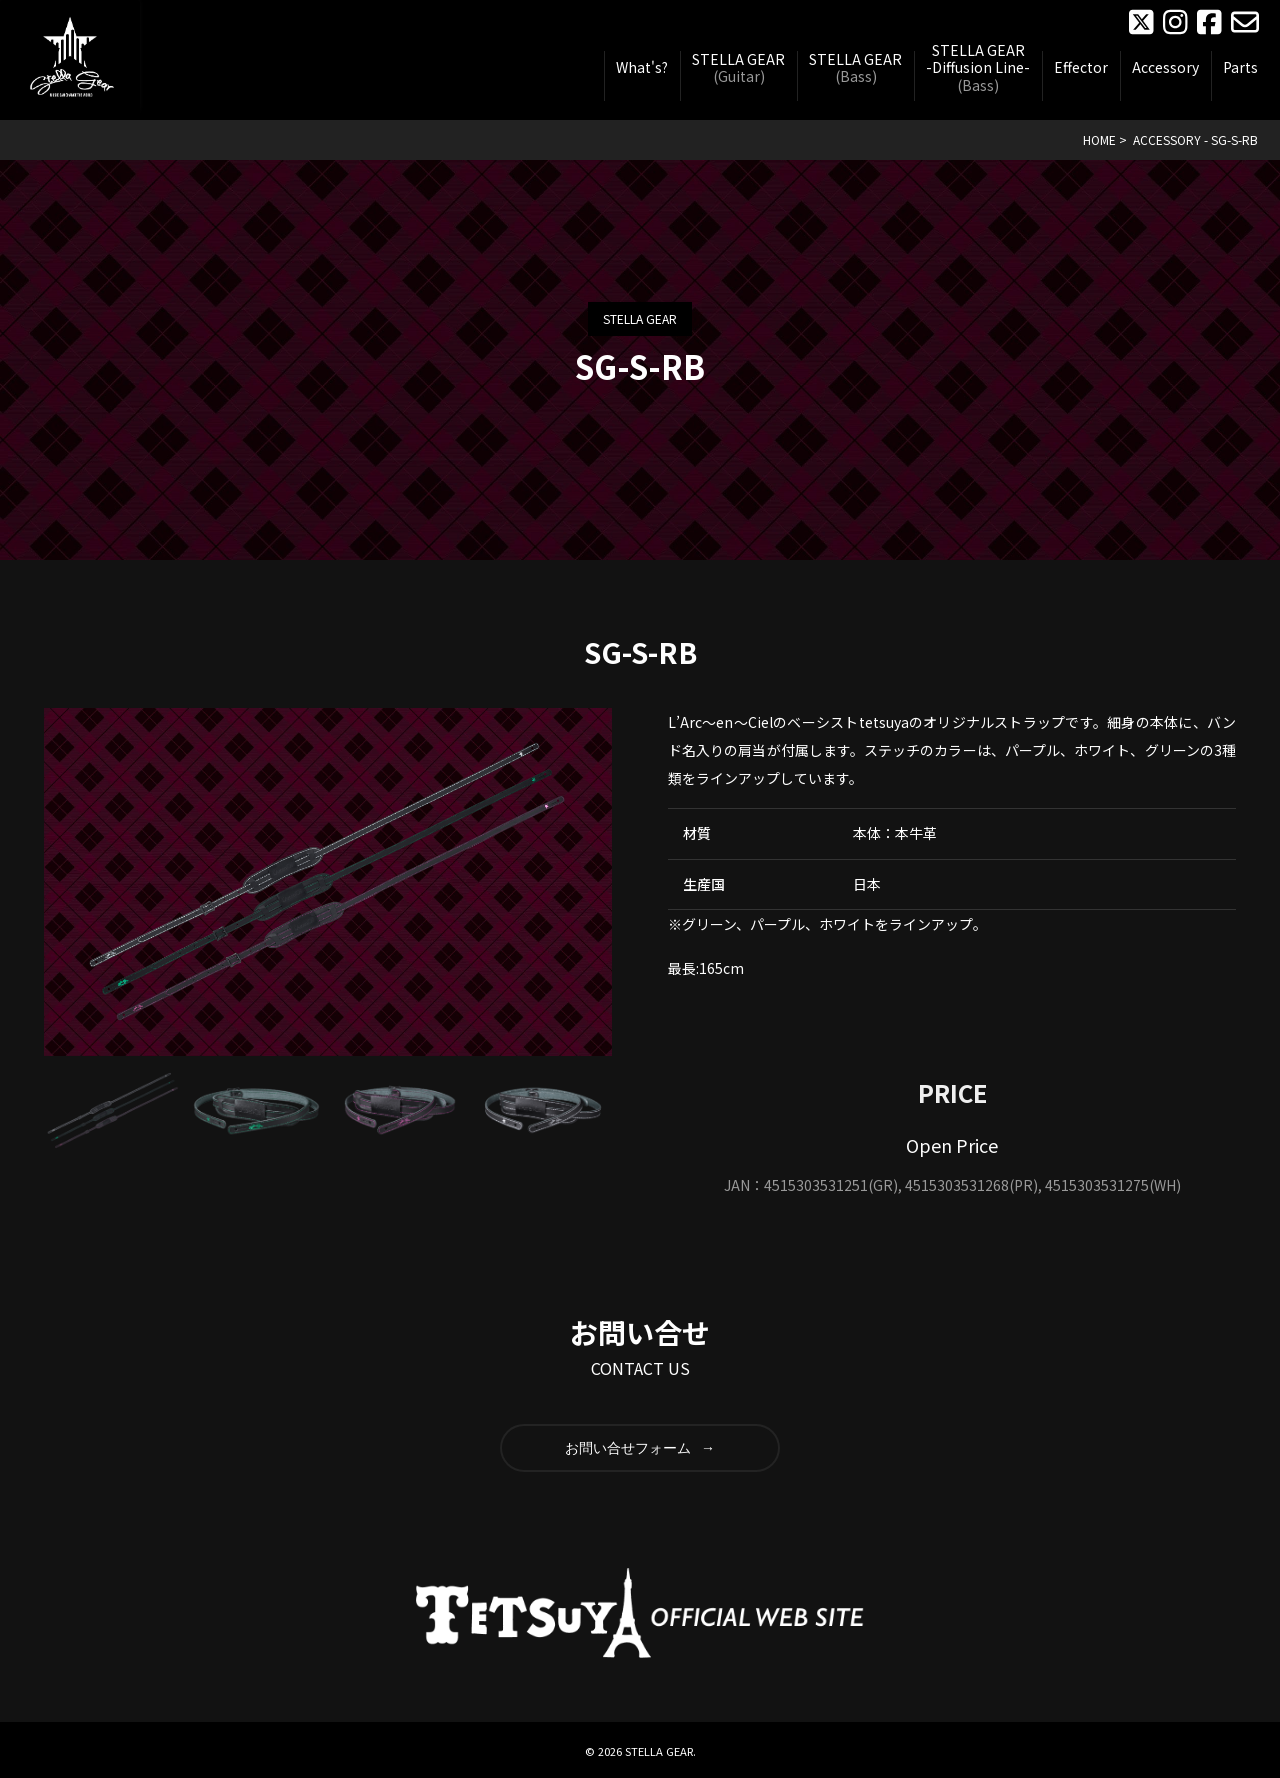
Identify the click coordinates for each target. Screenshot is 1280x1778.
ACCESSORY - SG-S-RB (1195, 139)
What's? (642, 68)
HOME (1099, 139)
